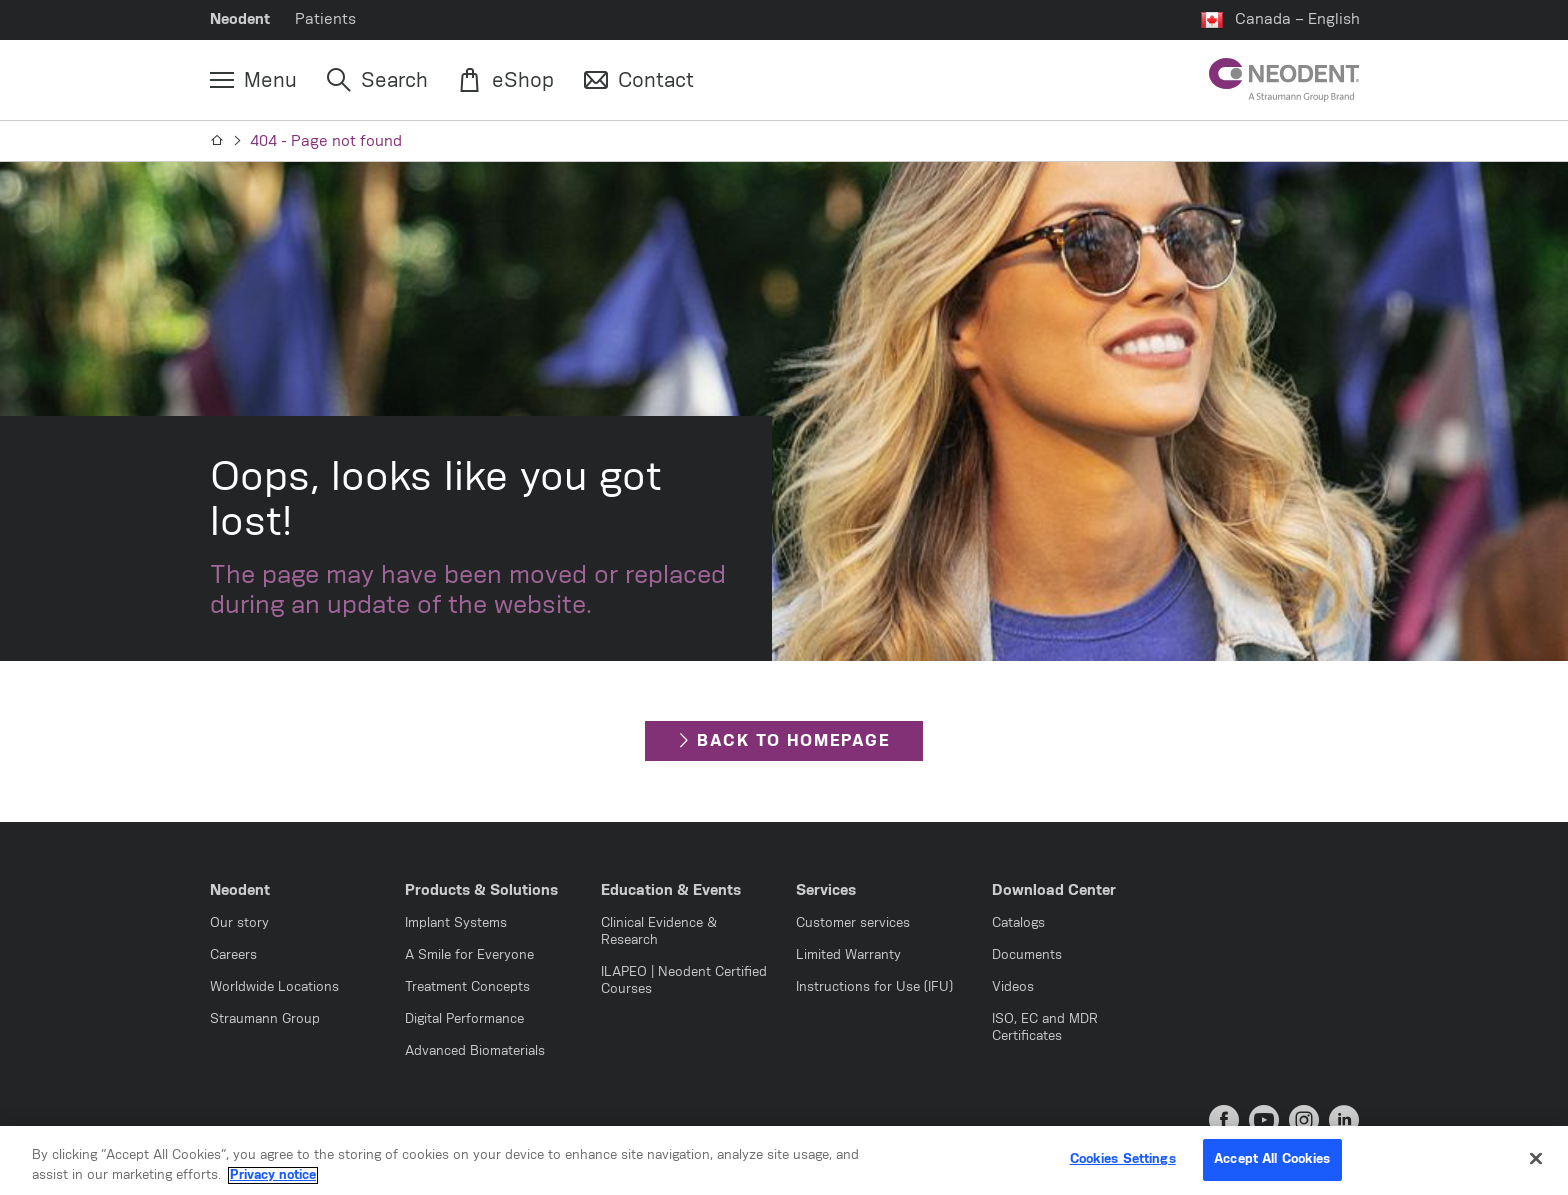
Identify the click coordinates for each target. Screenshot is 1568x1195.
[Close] (1536, 1165)
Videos (1013, 987)
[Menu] (253, 81)
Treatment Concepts (467, 987)
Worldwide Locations (274, 987)
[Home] (217, 141)
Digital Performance (464, 1019)
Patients (325, 19)
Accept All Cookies (1272, 1166)
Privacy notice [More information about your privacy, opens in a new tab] (273, 1181)
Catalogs (1018, 923)
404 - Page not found (326, 141)
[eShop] (506, 81)
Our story (239, 923)
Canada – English (1297, 19)
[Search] (377, 81)
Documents (1027, 955)
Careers (233, 955)
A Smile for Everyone (469, 955)
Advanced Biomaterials (475, 1051)
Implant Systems (456, 923)
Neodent (240, 19)
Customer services (853, 923)
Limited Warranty (848, 955)
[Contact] (639, 81)
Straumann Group (265, 1019)
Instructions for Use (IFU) (874, 987)
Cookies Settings (1123, 1166)
